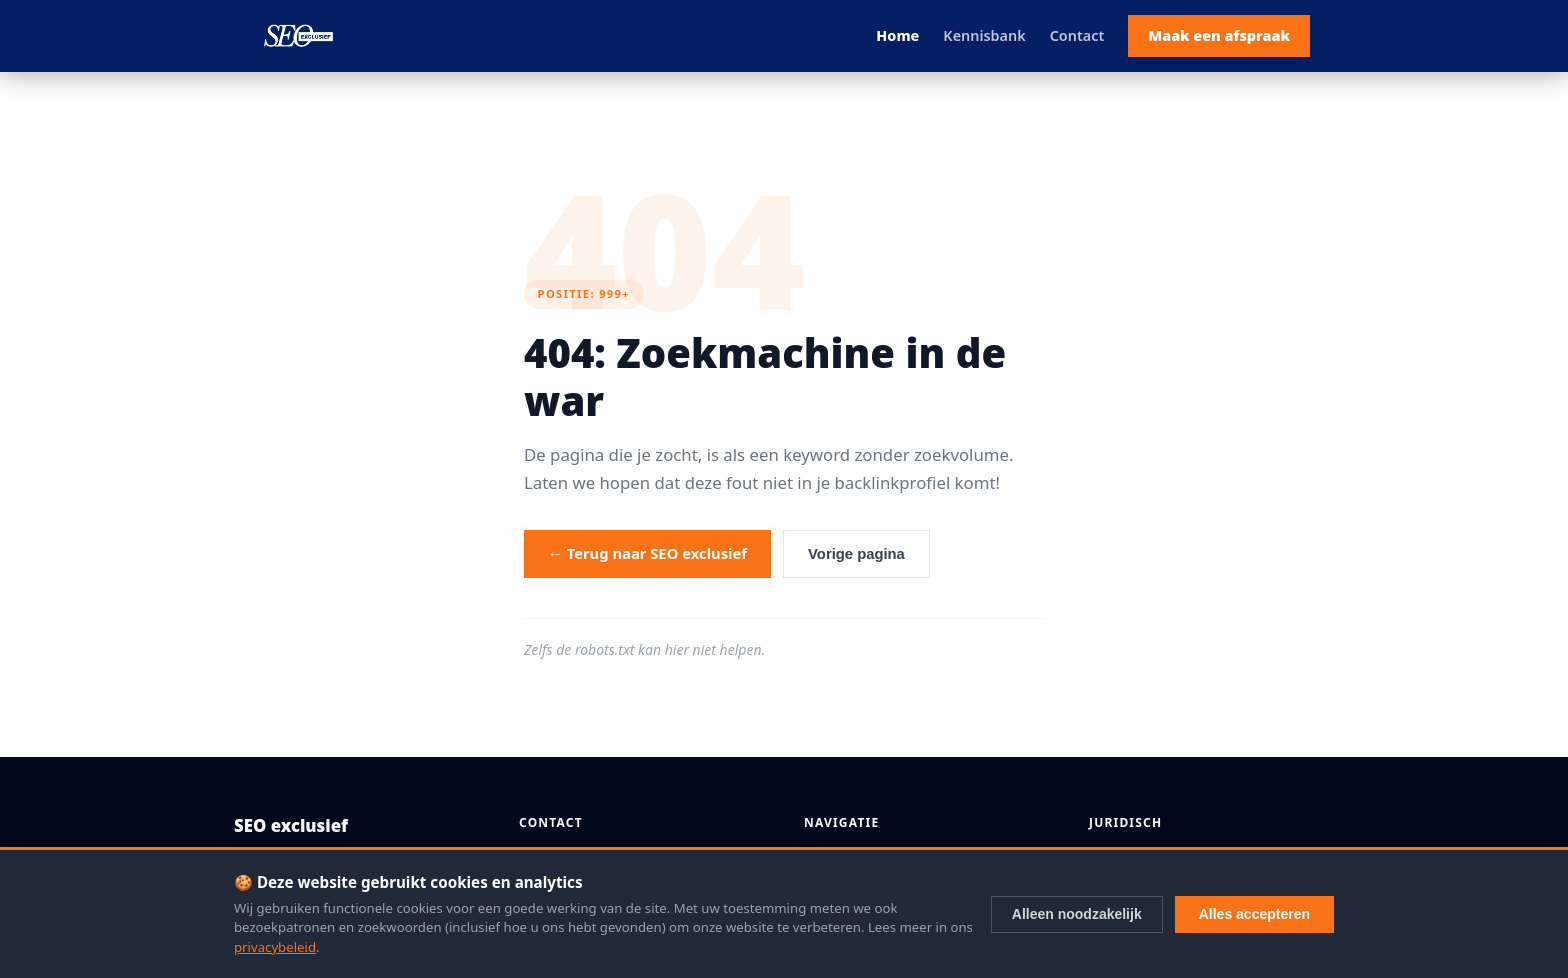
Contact (1077, 35)
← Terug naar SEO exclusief (647, 553)
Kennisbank (984, 35)
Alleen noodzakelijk (1077, 914)
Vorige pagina (856, 554)
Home (897, 35)
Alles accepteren (1254, 914)
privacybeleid (275, 947)
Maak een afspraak (1219, 35)
